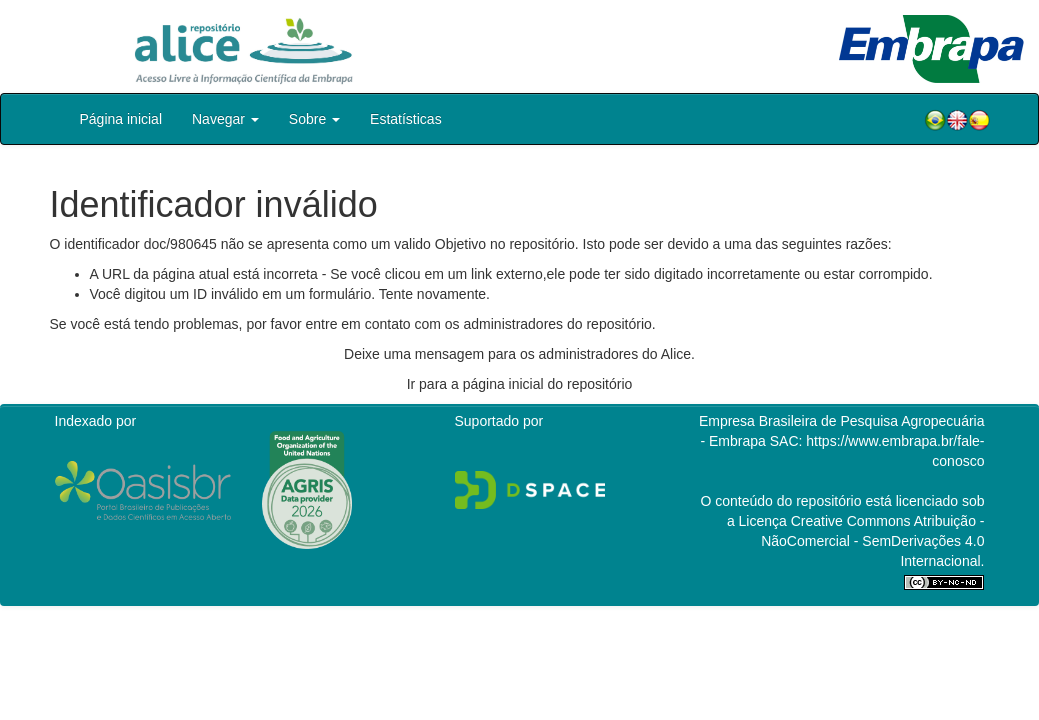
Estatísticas (406, 119)
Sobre (314, 119)
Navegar (225, 119)
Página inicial (121, 119)
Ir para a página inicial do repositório (520, 384)
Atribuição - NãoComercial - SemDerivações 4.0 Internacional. (872, 541)
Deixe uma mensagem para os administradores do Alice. (519, 354)
